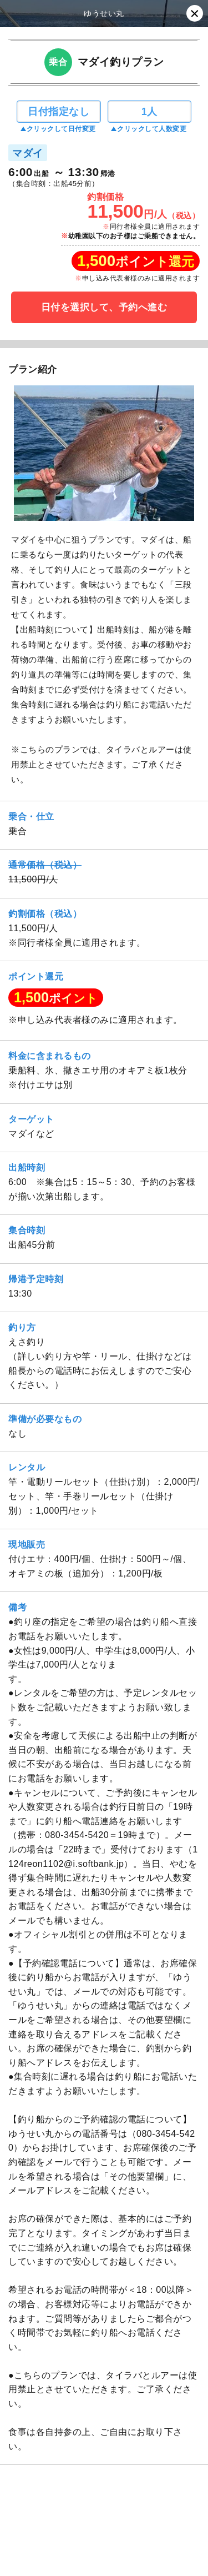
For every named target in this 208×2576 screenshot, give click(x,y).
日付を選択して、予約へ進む (104, 307)
